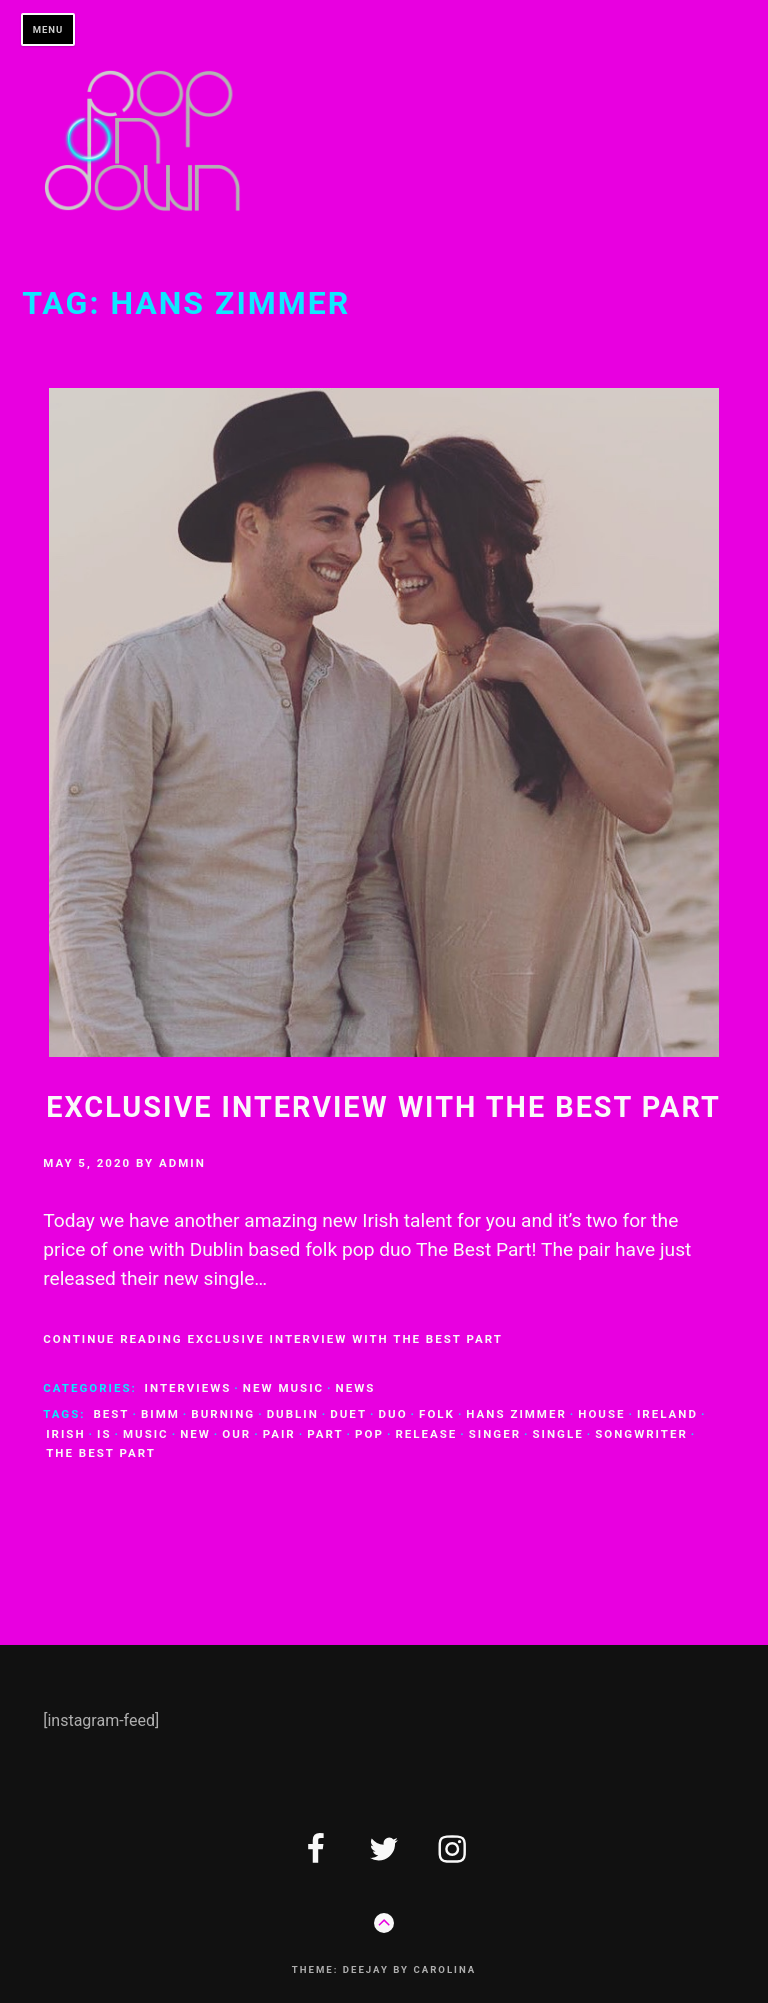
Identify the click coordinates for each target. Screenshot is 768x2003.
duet (348, 1414)
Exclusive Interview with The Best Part (383, 1107)
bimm (160, 1414)
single (558, 1434)
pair (279, 1434)
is (104, 1434)
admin (182, 1163)
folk (437, 1414)
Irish (65, 1434)
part (325, 1434)
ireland (667, 1414)
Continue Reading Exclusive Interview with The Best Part (273, 1339)
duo (393, 1414)
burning (223, 1414)
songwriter (641, 1434)
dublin (293, 1414)
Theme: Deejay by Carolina (384, 1969)
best (111, 1414)
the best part (101, 1453)
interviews (188, 1388)
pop (369, 1434)
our (236, 1434)
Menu (48, 29)
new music (283, 1388)
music (146, 1434)
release (426, 1434)
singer (495, 1434)
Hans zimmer (516, 1414)
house (601, 1414)
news (356, 1388)
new (195, 1434)
